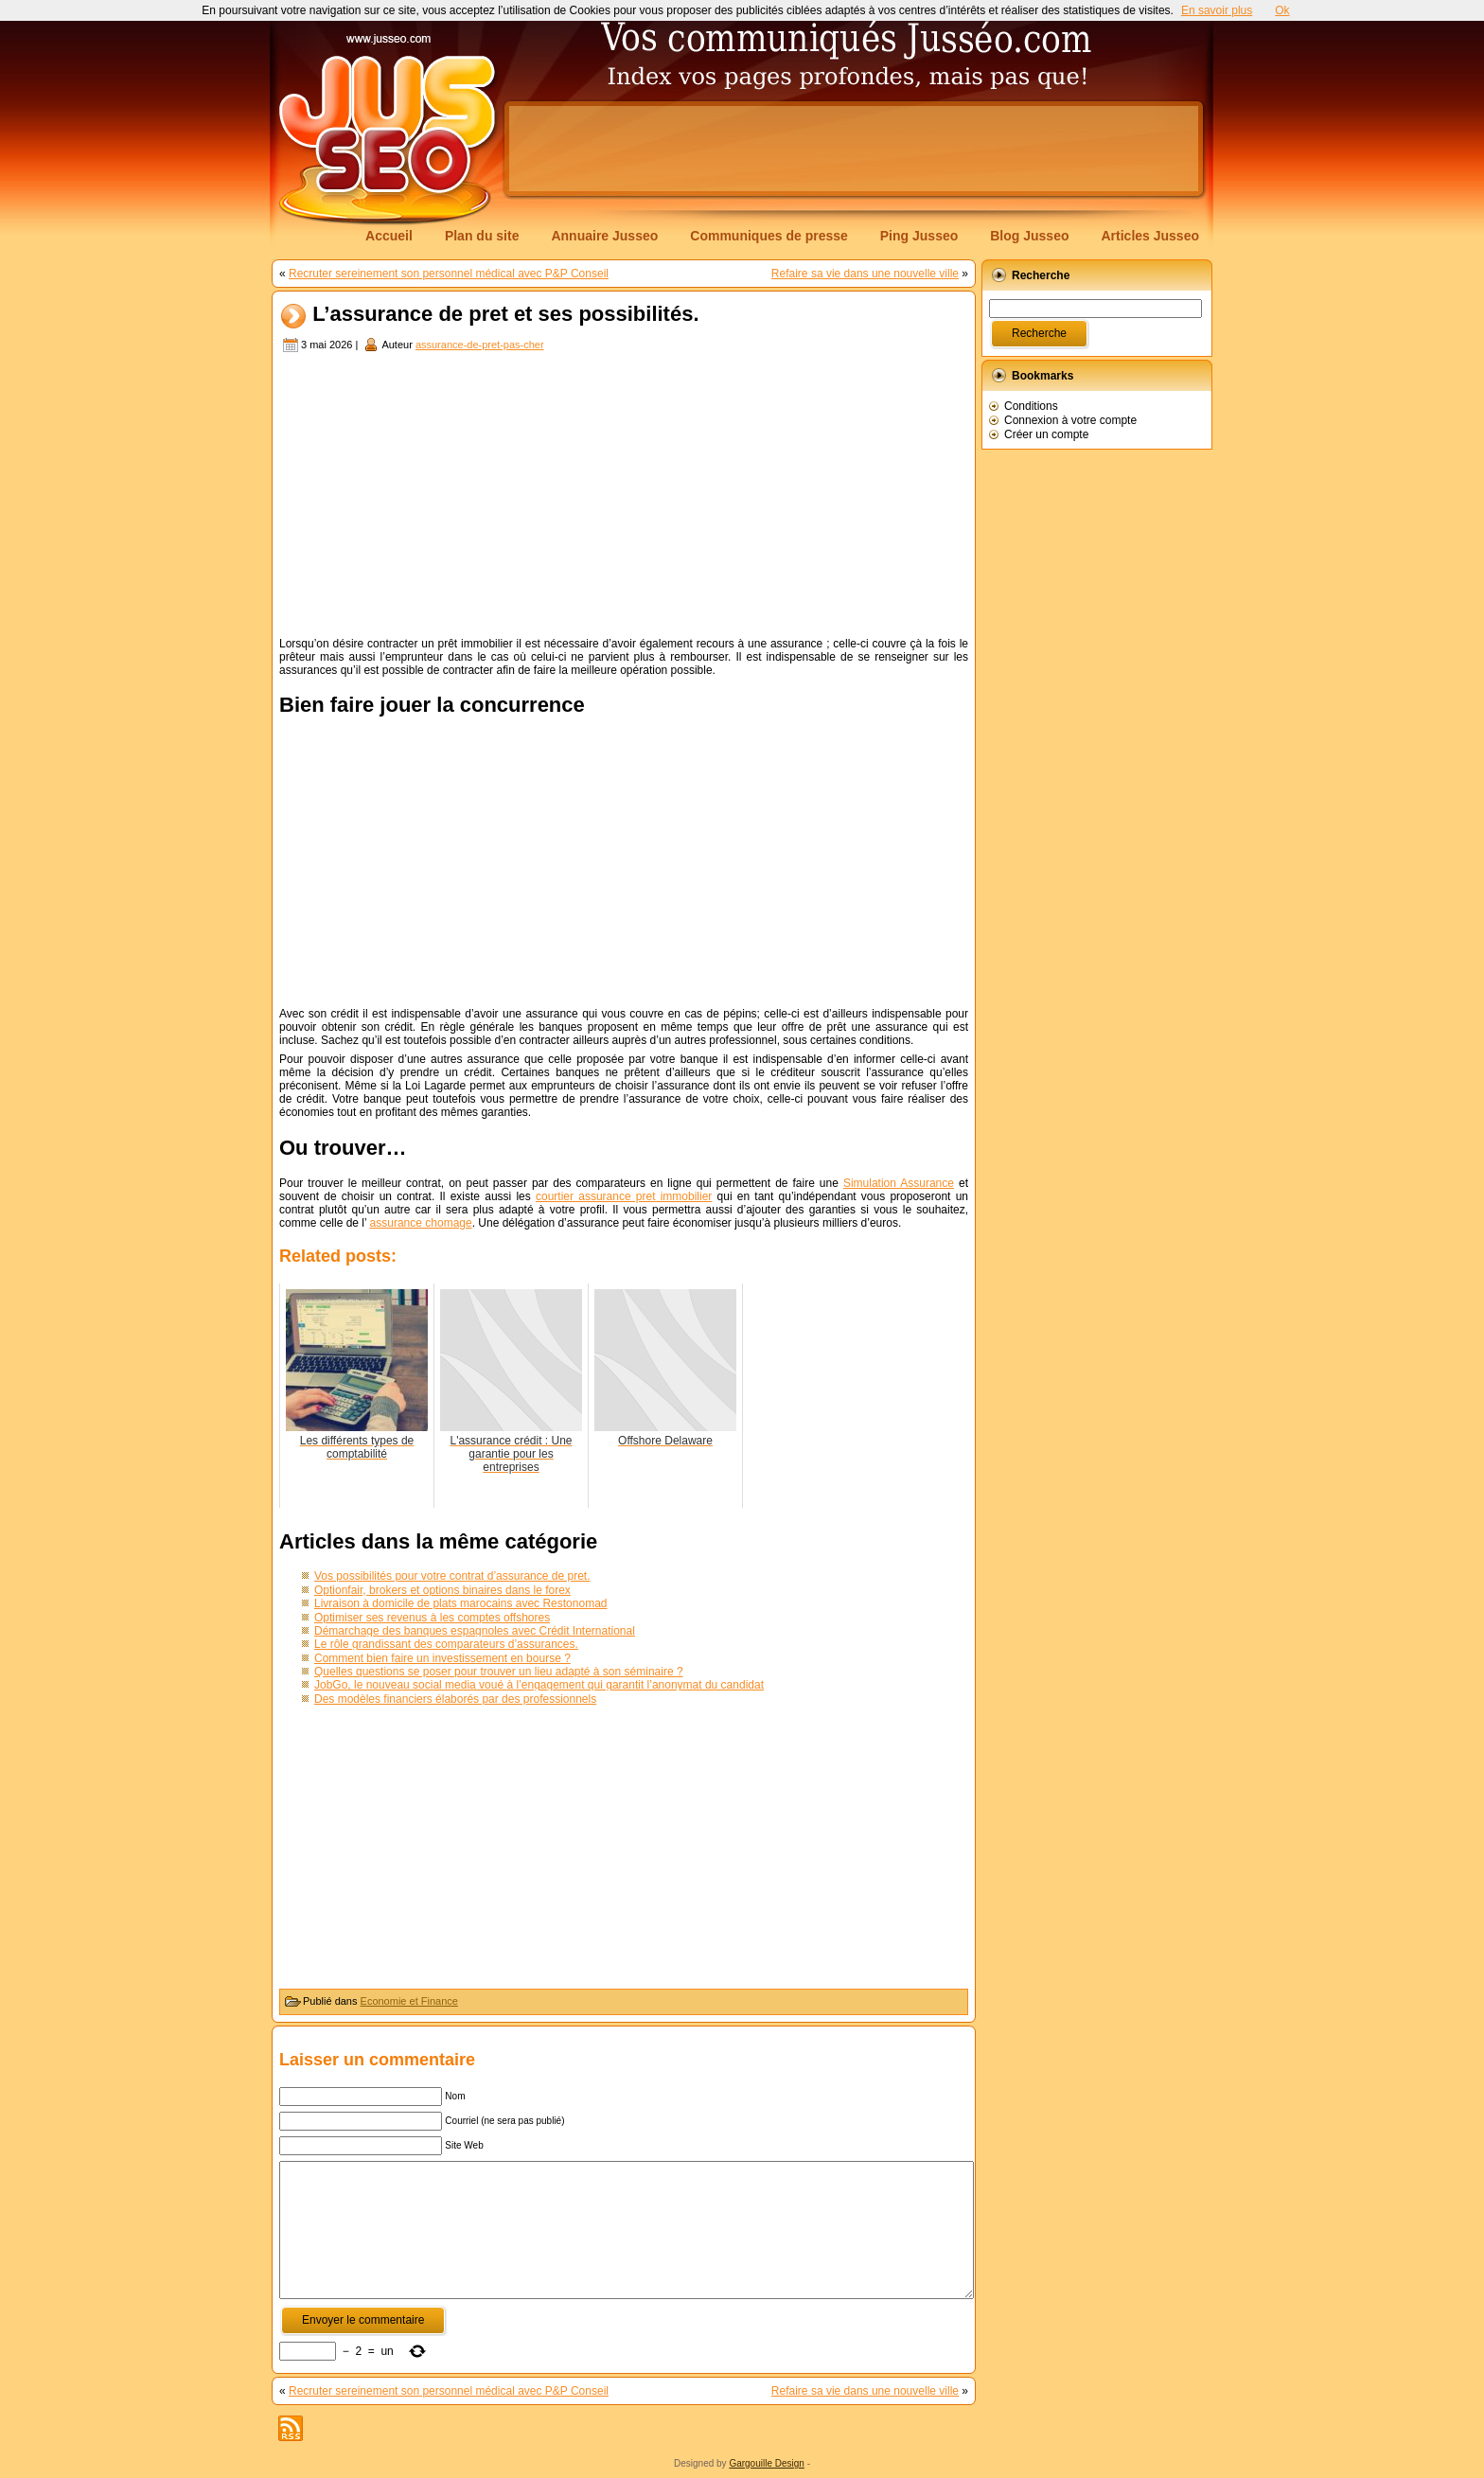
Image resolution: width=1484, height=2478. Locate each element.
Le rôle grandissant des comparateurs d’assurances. (446, 1644)
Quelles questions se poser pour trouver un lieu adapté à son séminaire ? (498, 1671)
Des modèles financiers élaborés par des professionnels (455, 1699)
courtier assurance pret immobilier (624, 1196)
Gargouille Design (766, 2463)
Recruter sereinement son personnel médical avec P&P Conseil (449, 273)
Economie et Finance (409, 2001)
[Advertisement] (853, 148)
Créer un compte (1046, 434)
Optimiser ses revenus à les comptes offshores (432, 1617)
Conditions (1031, 406)
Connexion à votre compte (1070, 420)
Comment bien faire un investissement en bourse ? (442, 1658)
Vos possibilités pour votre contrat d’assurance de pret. (452, 1576)
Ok (1282, 10)
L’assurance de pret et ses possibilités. (505, 315)
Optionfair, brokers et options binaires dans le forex (442, 1590)
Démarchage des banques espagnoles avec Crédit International (474, 1630)
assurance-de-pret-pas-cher (479, 344)
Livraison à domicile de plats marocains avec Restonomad (461, 1603)
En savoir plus (1216, 10)
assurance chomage (421, 1223)
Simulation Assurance (898, 1183)
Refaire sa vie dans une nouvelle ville (865, 273)
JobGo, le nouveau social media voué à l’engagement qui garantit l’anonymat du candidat (539, 1684)
